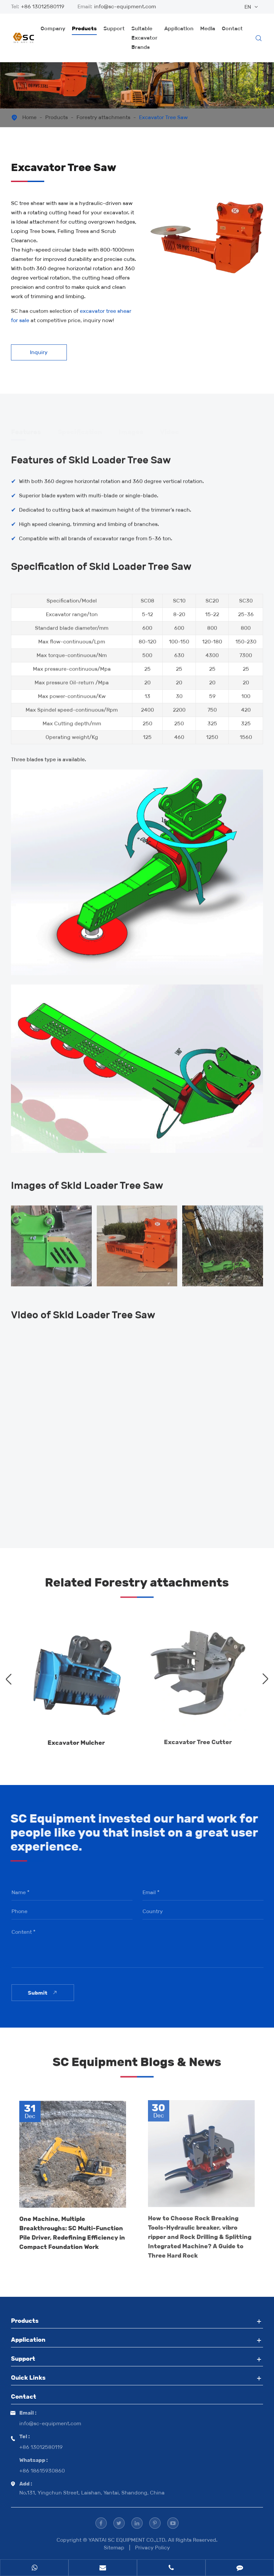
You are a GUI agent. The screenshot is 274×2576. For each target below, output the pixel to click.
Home (29, 117)
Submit (47, 1992)
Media (207, 28)
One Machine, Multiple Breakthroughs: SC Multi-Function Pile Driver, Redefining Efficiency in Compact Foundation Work (72, 2228)
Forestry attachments (103, 117)
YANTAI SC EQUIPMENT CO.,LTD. (128, 2540)
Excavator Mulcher (76, 1737)
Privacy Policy (152, 2547)
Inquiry (39, 352)
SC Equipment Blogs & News (137, 2066)
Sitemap (114, 2547)
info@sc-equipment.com (125, 6)
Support (114, 28)
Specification (80, 430)
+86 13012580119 (42, 6)
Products (84, 28)
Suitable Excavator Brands (144, 37)
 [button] (8, 1679)
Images (131, 430)
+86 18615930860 (42, 2471)
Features (26, 430)
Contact (232, 28)
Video (169, 430)
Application (179, 28)
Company (53, 28)
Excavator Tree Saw (163, 117)
